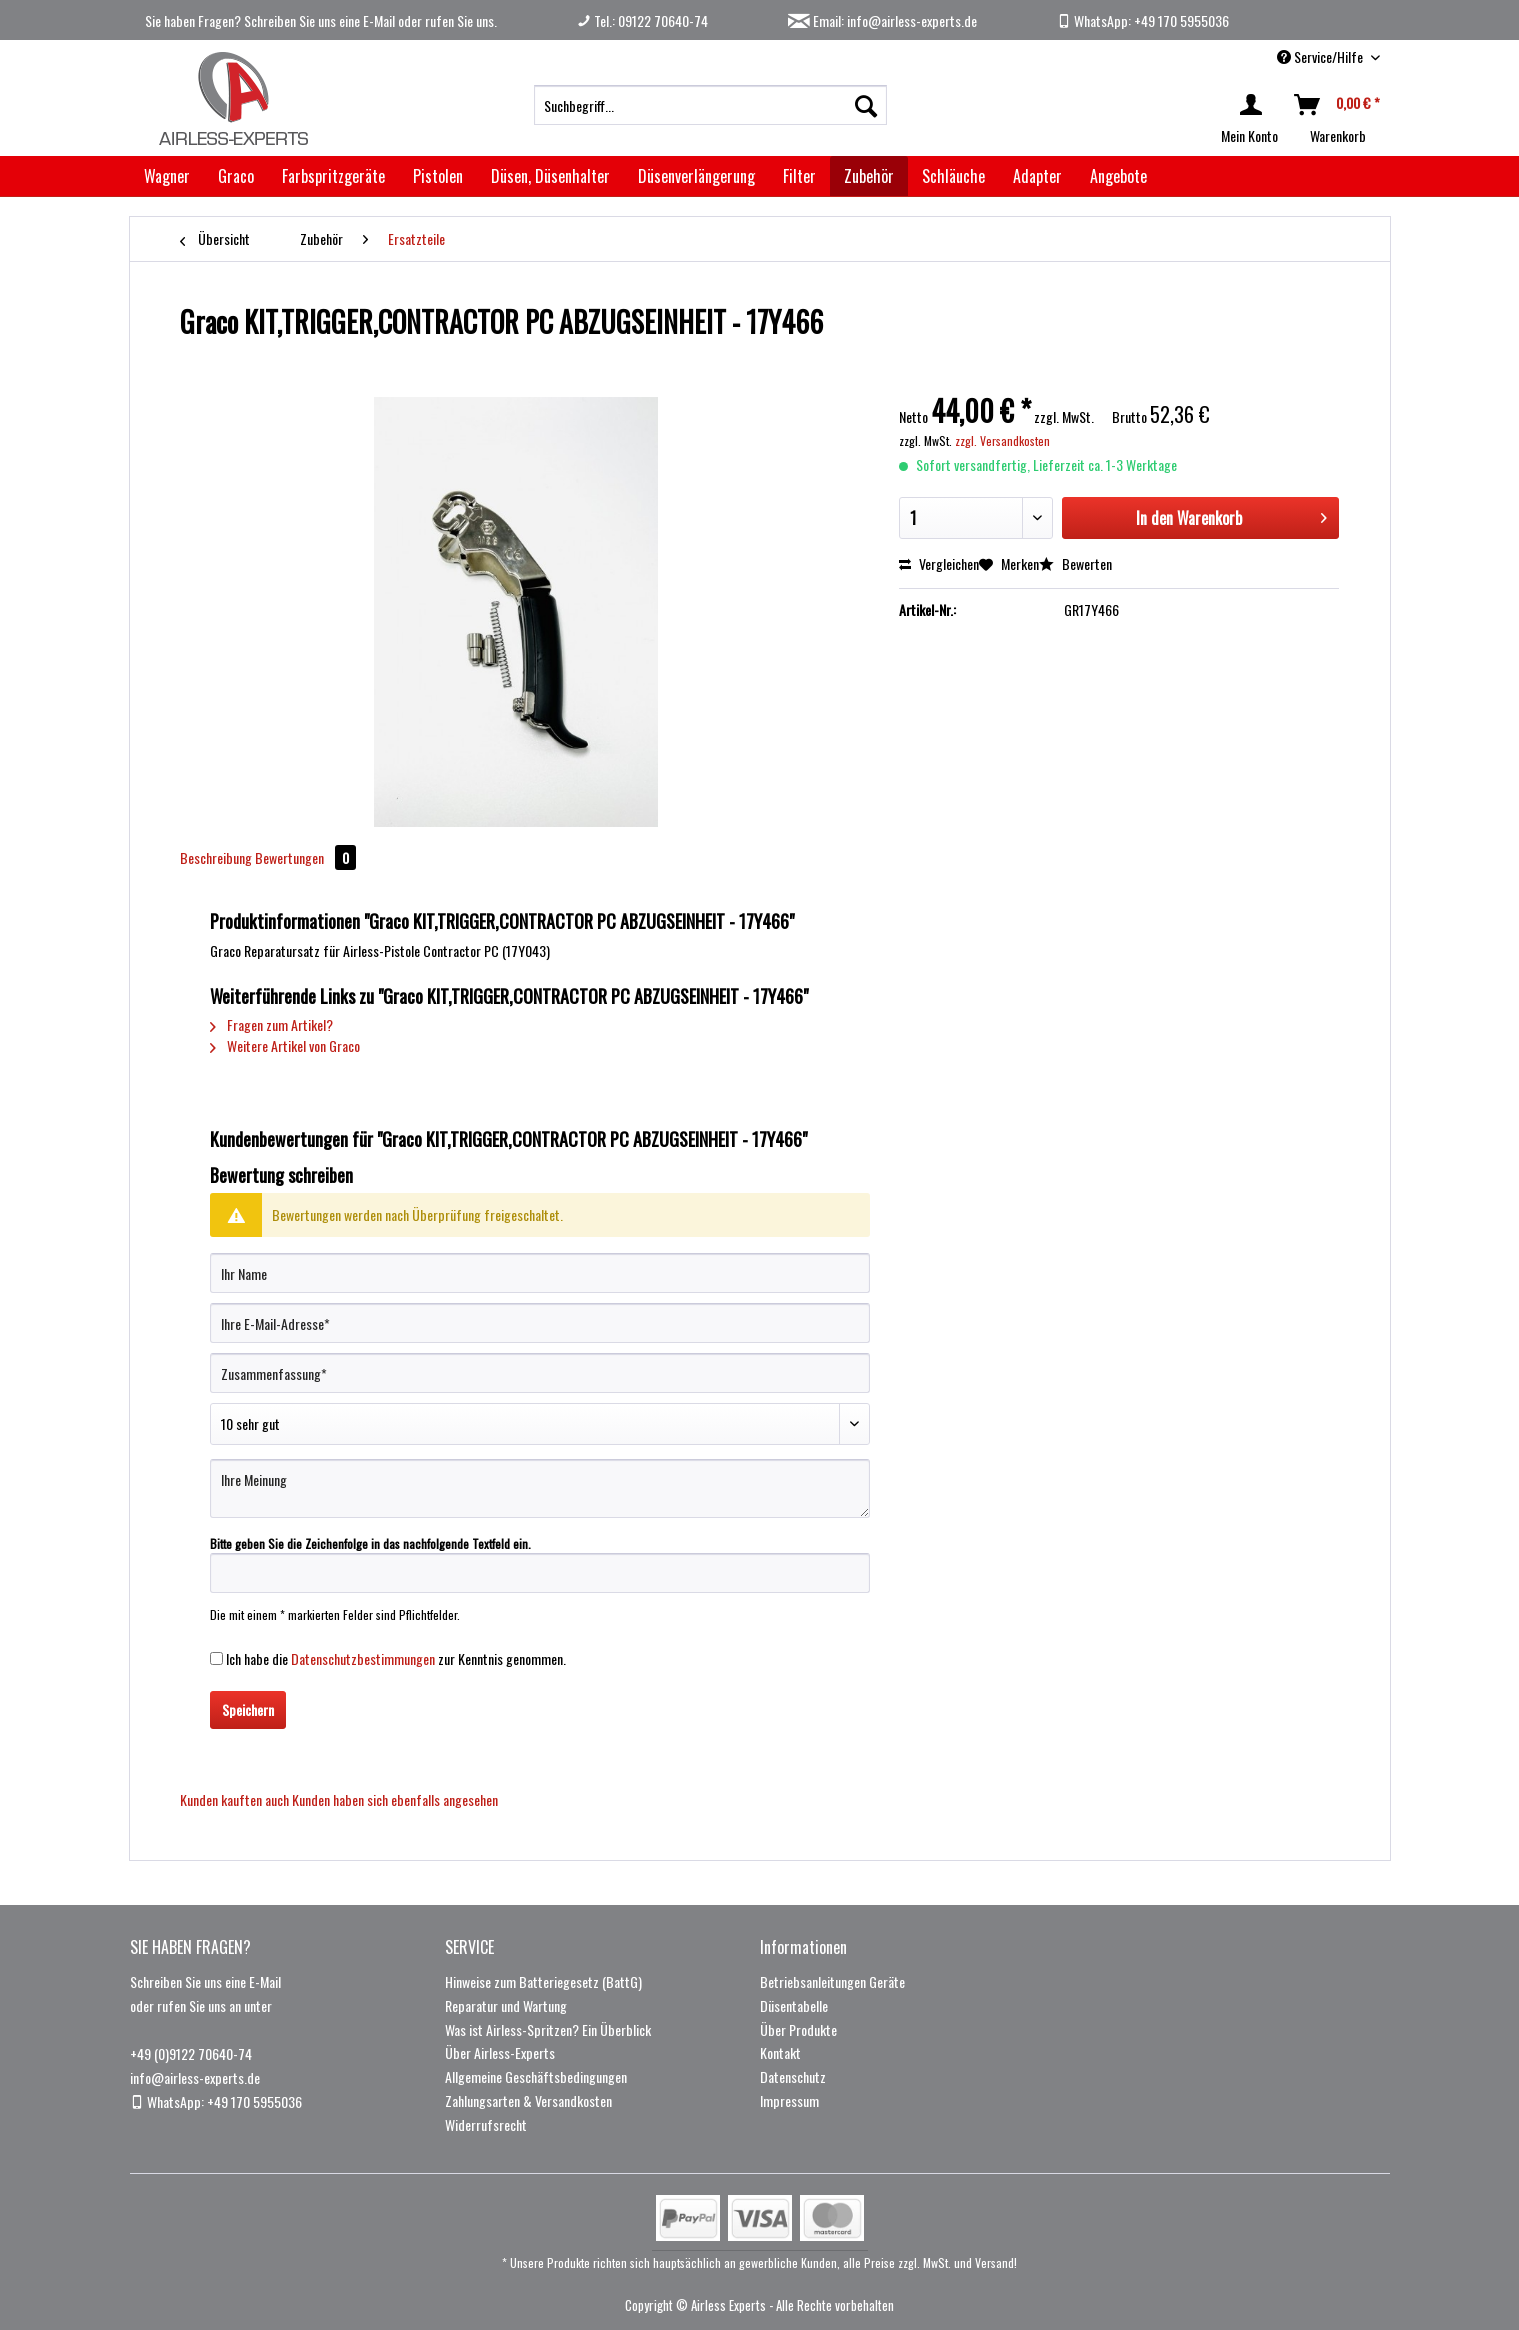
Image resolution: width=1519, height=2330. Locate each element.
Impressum (789, 2100)
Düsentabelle (794, 2005)
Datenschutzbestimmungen (363, 1658)
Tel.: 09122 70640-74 (642, 20)
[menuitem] (710, 105)
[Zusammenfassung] (540, 1373)
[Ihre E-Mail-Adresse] (540, 1323)
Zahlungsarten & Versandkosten (528, 2100)
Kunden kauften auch (234, 1799)
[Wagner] (167, 176)
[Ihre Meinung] (540, 1488)
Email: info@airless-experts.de (882, 20)
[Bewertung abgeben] (540, 1424)
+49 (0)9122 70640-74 (191, 2053)
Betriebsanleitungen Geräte (832, 1981)
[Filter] (799, 176)
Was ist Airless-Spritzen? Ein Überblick (548, 2029)
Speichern (248, 1709)
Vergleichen (939, 563)
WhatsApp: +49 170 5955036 (1143, 20)
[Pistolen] (438, 176)
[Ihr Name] (540, 1273)
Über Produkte (798, 2029)
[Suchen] (866, 105)
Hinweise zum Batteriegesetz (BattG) (543, 1981)
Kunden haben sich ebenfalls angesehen (395, 1799)
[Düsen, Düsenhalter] (550, 176)
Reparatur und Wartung (506, 2005)
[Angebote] (1118, 176)
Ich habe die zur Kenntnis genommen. (396, 1658)
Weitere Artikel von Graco (285, 1045)
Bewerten (1075, 563)
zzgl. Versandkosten (1002, 440)
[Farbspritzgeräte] (333, 176)
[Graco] (236, 176)
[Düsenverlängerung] (696, 176)
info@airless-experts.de (195, 2077)
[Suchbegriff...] (710, 105)
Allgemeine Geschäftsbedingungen (536, 2076)
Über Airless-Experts (500, 2052)
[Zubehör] (869, 176)
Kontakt (780, 2052)
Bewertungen (305, 857)
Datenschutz (793, 2076)
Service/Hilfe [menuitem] (1321, 56)
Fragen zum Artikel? (271, 1024)
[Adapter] (1037, 176)
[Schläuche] (953, 176)
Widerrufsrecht (486, 2124)
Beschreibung (216, 857)
